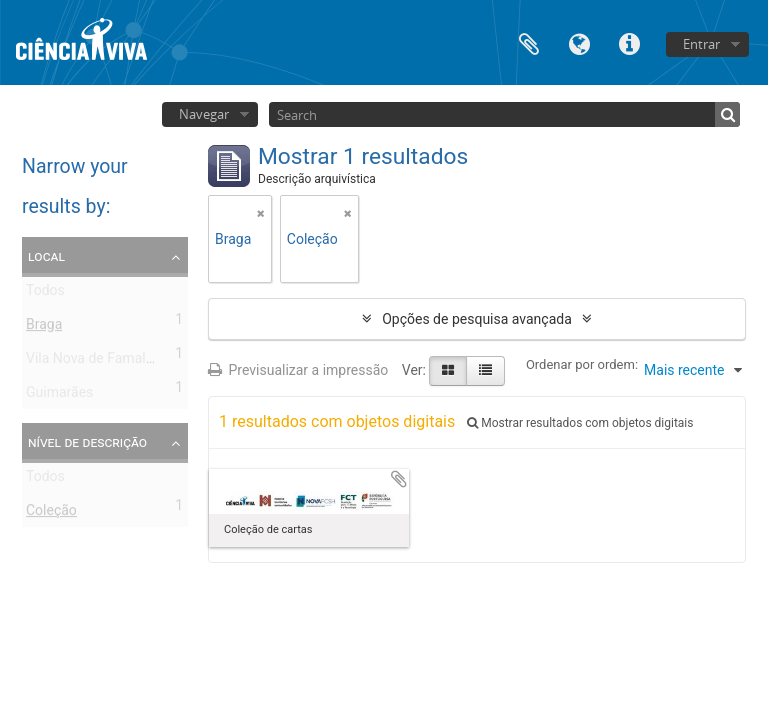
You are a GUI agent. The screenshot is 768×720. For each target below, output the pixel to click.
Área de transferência (529, 42)
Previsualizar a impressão (298, 370)
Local (46, 256)
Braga (44, 328)
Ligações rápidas (629, 42)
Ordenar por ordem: (582, 364)
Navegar (204, 114)
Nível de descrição (87, 442)
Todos (45, 294)
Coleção (51, 514)
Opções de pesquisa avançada (477, 319)
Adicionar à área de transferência (399, 479)
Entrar (701, 44)
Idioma (579, 42)
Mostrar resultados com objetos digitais (580, 423)
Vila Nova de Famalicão (99, 362)
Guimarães (59, 396)
